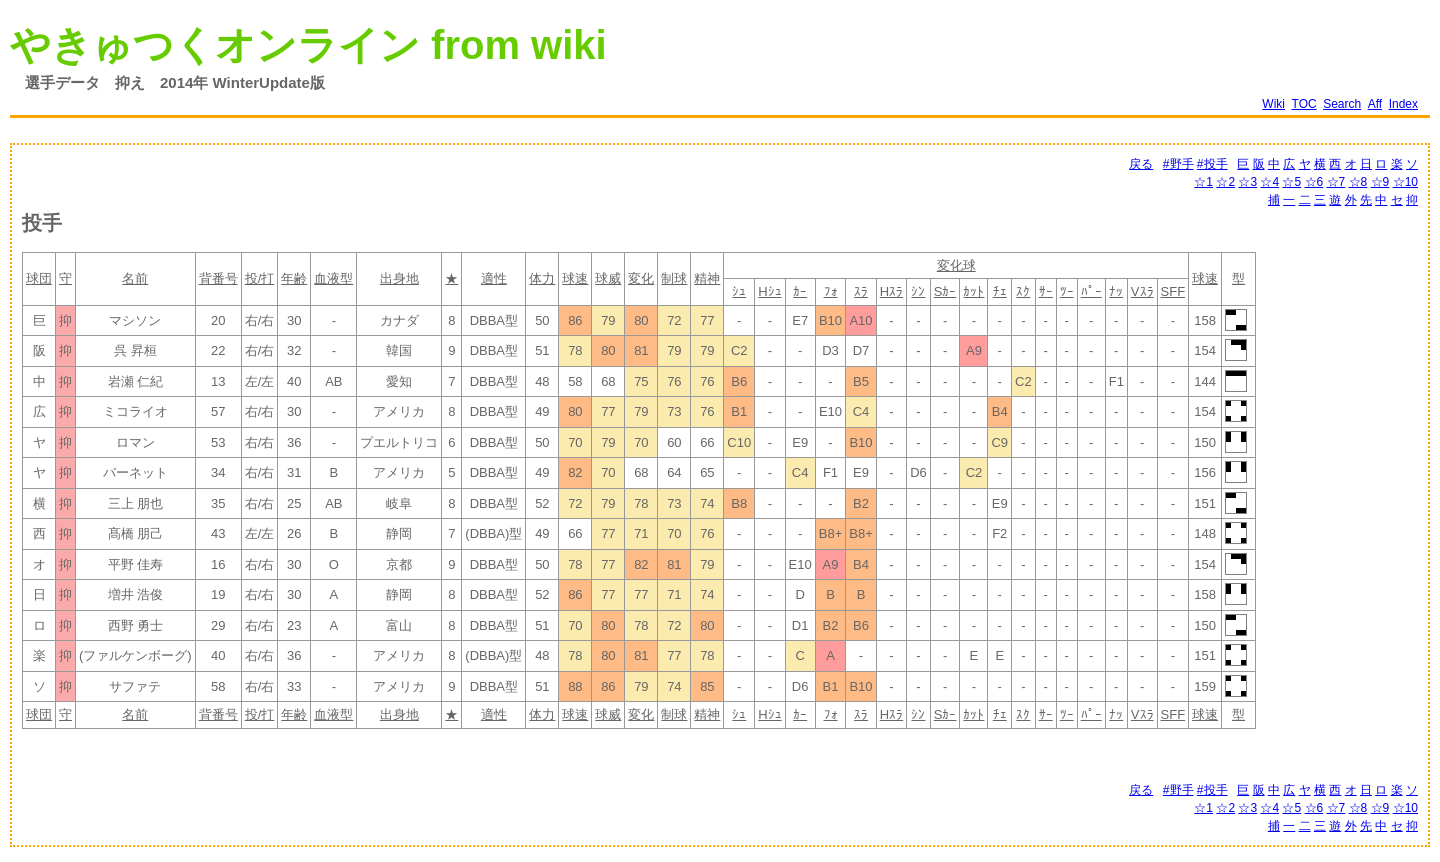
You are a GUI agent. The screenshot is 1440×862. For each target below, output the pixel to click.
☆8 (1358, 182)
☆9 (1380, 182)
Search (1342, 104)
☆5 (1291, 182)
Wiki (1273, 104)
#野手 (1178, 164)
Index (1403, 104)
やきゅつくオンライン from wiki (308, 45)
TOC (1304, 104)
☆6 (1314, 182)
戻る (1141, 164)
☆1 (1203, 182)
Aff (1375, 104)
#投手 (1212, 164)
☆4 (1269, 182)
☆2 (1225, 182)
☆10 (1405, 182)
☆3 (1247, 182)
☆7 (1336, 182)
